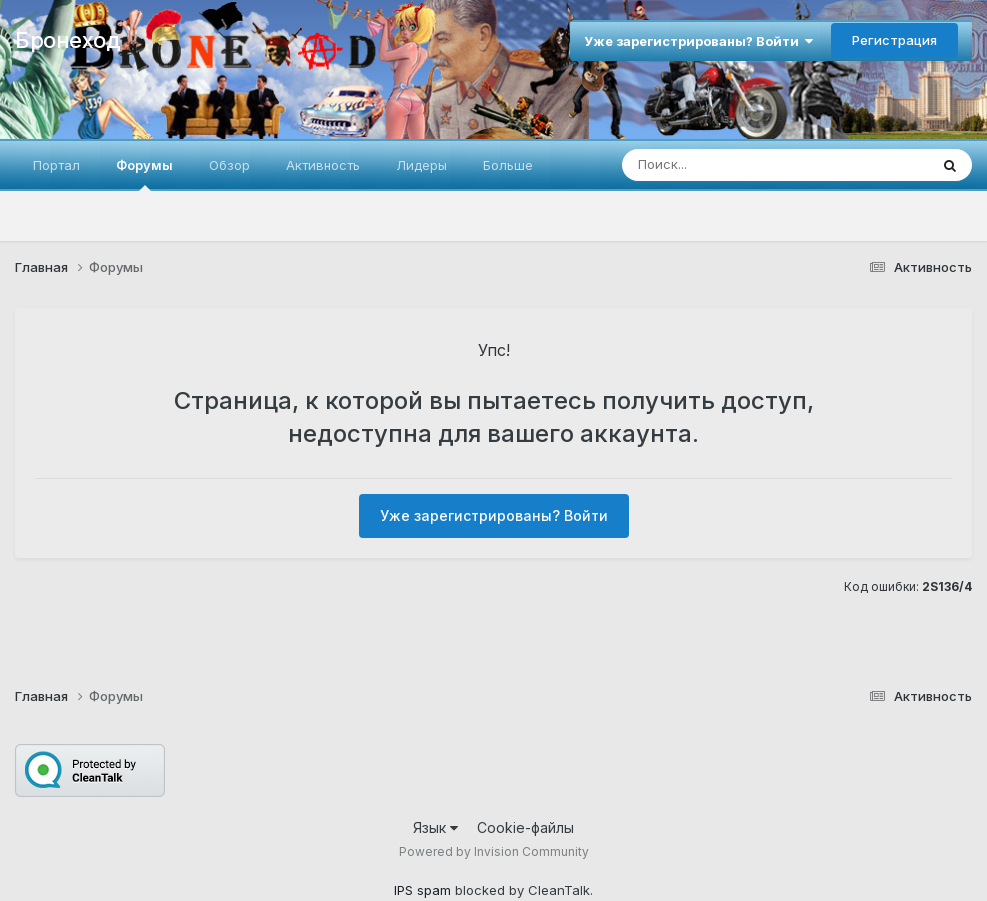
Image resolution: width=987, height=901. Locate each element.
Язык (435, 827)
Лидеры (421, 165)
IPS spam (422, 890)
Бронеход (67, 40)
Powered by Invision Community (494, 851)
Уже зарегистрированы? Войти (698, 41)
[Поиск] (738, 165)
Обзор (229, 165)
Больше (508, 165)
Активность (323, 165)
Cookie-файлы (525, 827)
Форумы (144, 174)
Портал (56, 165)
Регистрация (894, 40)
